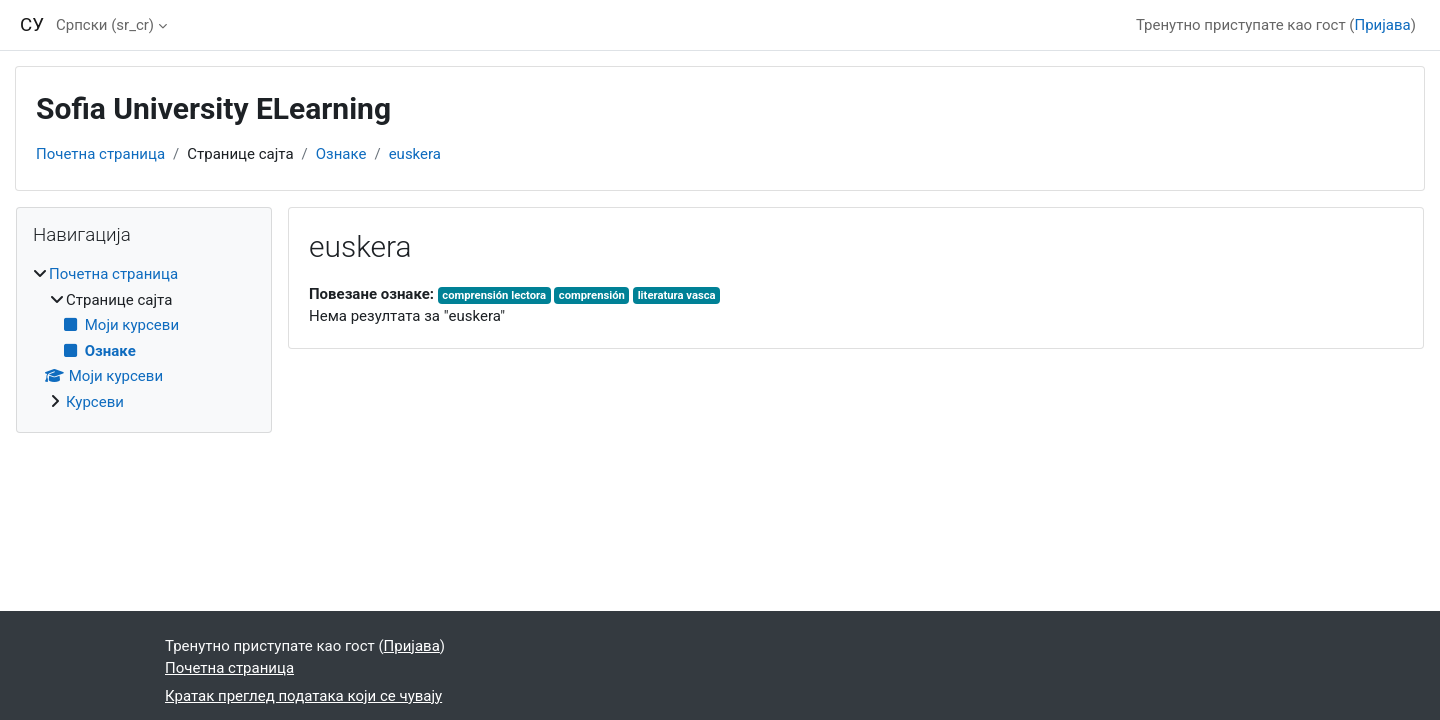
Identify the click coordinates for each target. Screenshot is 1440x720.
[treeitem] (144, 338)
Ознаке (341, 154)
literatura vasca (677, 295)
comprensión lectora (494, 295)
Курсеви (95, 402)
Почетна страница (100, 154)
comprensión (592, 295)
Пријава (1383, 25)
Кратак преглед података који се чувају (303, 696)
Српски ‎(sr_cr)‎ (105, 25)
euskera (415, 154)
